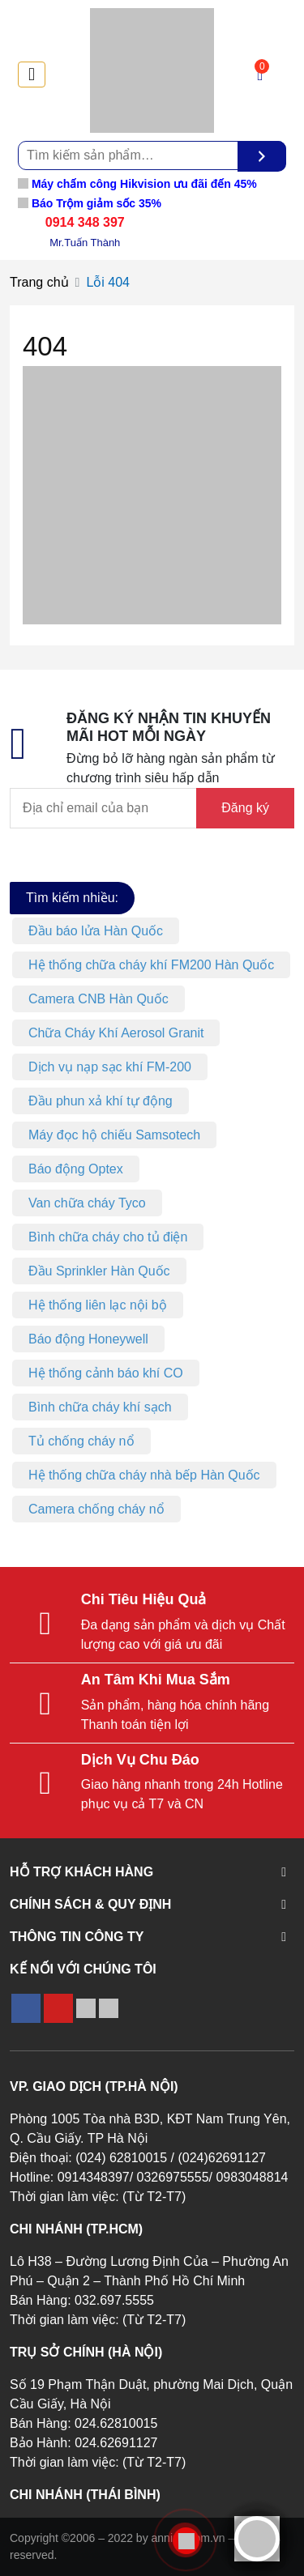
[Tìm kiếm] (262, 156)
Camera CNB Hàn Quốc (98, 999)
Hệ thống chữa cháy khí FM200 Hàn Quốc (151, 965)
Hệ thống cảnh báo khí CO (105, 1373)
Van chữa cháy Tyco (87, 1203)
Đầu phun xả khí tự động (100, 1101)
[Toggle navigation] (31, 74)
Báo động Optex (75, 1169)
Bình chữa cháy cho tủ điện (107, 1237)
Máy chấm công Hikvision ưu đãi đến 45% (137, 183)
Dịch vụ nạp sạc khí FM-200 (109, 1067)
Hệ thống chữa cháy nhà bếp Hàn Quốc (144, 1475)
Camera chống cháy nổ (96, 1509)
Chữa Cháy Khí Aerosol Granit (115, 1033)
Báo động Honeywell (88, 1339)
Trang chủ (39, 282)
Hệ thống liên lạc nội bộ (97, 1305)
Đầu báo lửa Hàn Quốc (95, 931)
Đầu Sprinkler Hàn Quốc (99, 1271)
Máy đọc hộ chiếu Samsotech (114, 1135)
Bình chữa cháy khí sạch (100, 1407)
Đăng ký (245, 808)
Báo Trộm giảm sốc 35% (89, 203)
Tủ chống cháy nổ (81, 1441)
